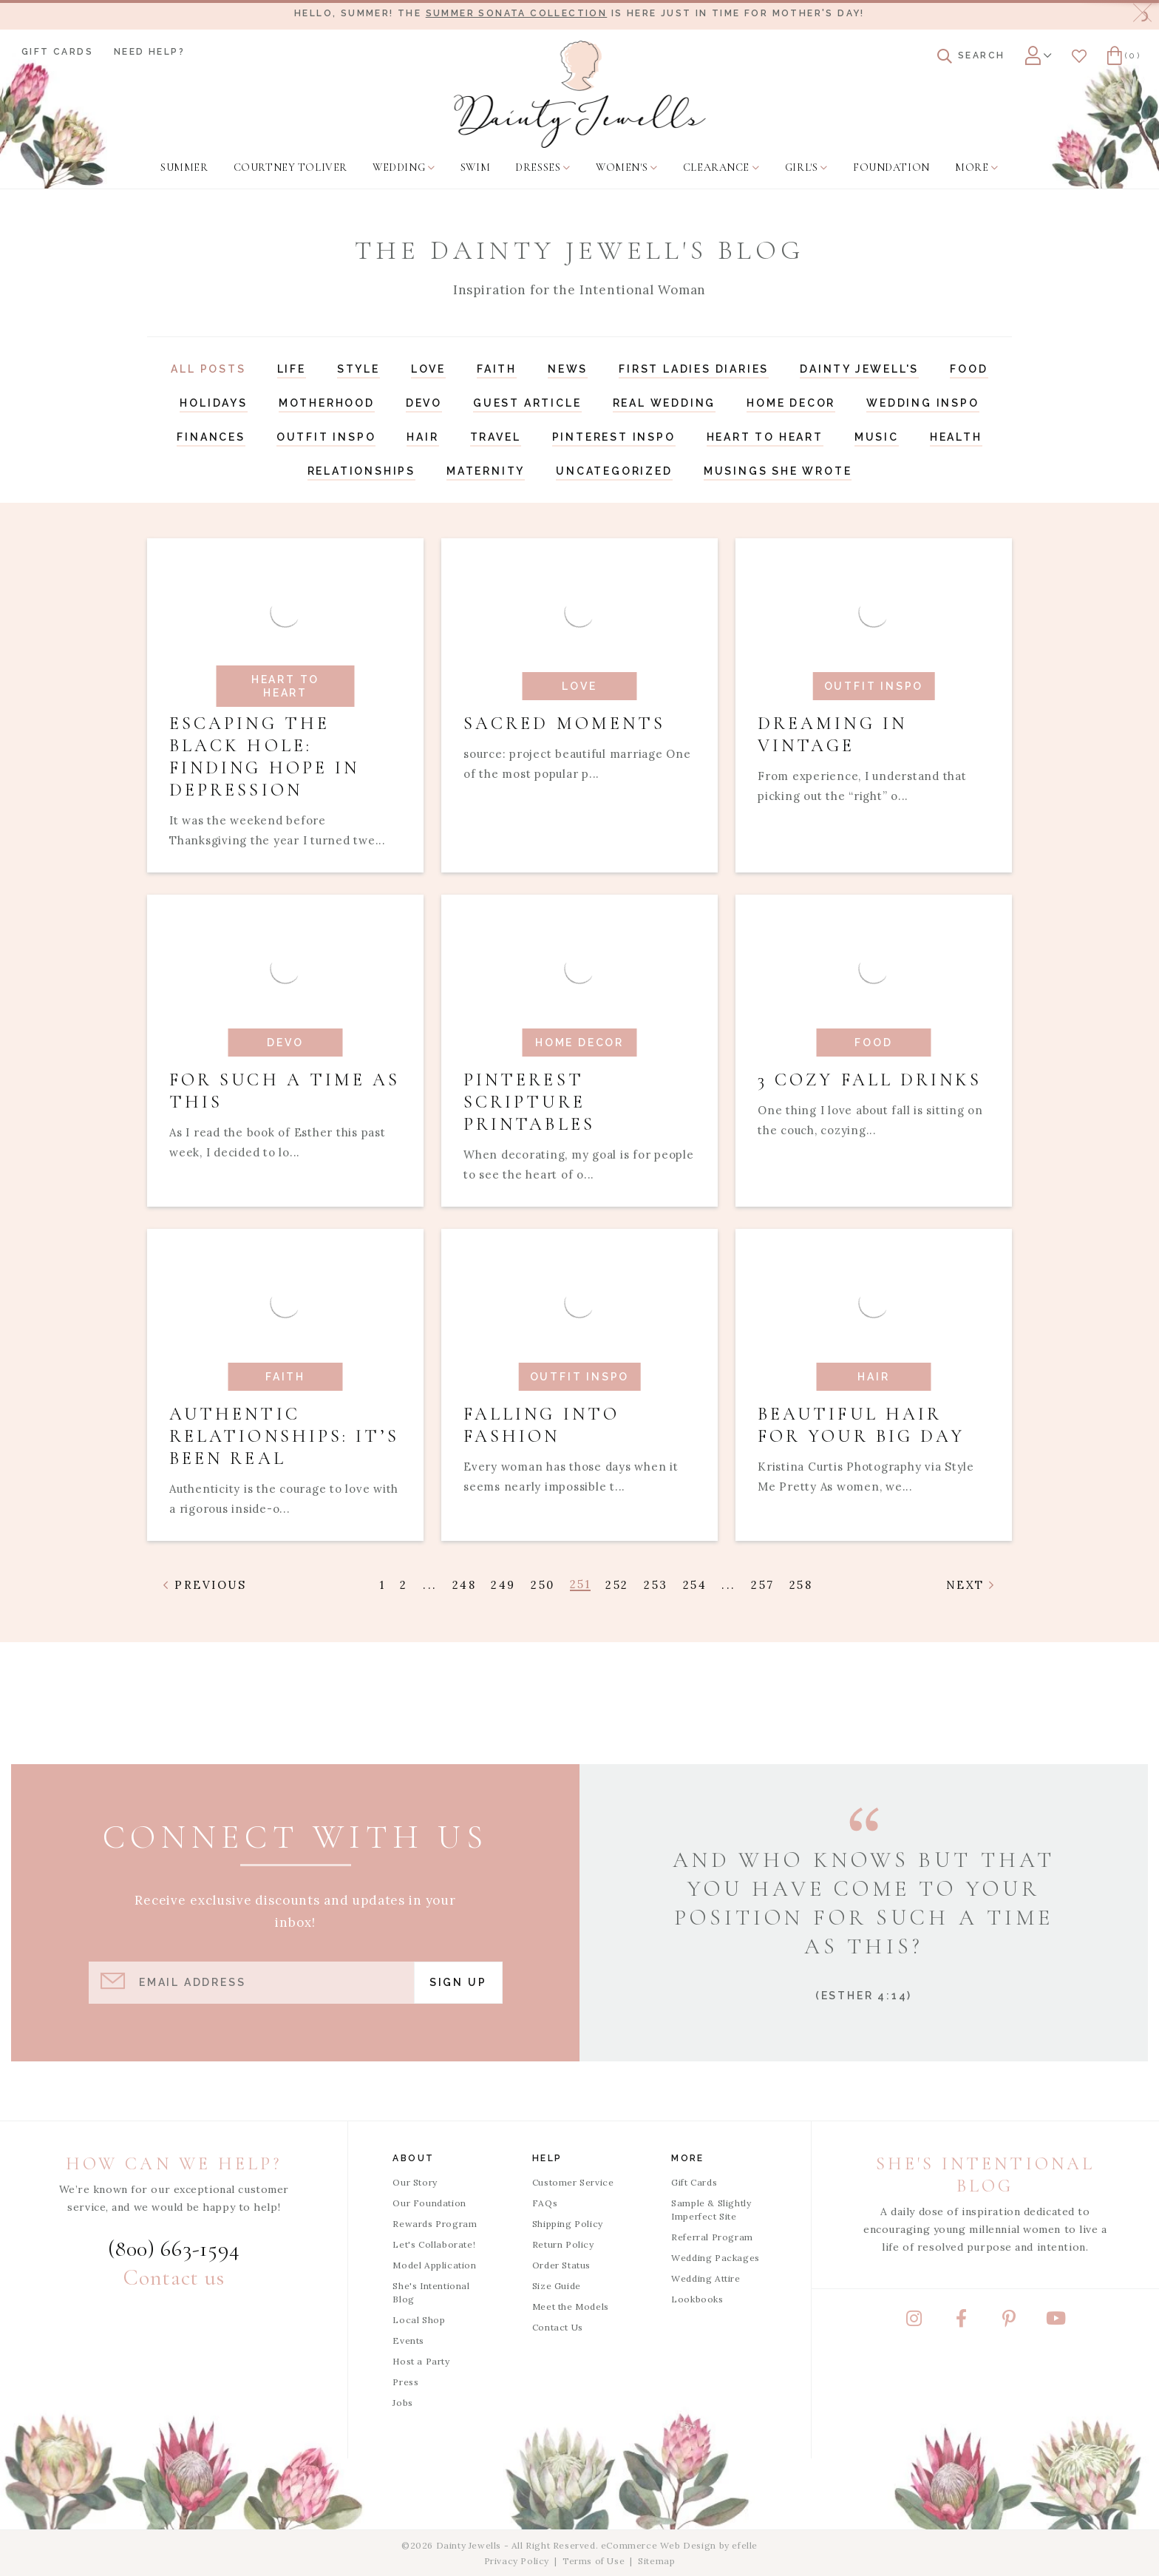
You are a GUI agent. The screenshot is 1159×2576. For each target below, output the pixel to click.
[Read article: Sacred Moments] (579, 705)
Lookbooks (697, 2299)
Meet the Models (570, 2306)
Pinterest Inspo (614, 437)
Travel (495, 437)
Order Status (561, 2265)
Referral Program (712, 2237)
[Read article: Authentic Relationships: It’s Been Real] (285, 1385)
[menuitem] (184, 168)
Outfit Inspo (326, 437)
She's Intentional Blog (430, 2292)
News (568, 369)
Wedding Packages (715, 2257)
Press (405, 2381)
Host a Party (420, 2361)
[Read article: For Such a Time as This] (285, 1051)
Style (358, 369)
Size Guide (556, 2285)
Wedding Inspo (922, 403)
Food (969, 369)
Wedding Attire (705, 2278)
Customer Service (573, 2182)
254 (695, 1584)
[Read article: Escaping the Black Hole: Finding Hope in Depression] (285, 705)
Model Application (434, 2265)
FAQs (544, 2203)
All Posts (208, 369)
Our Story (414, 2182)
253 (656, 1584)
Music (876, 437)
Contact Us (557, 2327)
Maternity (485, 471)
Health (956, 437)
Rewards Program (434, 2223)
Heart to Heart (765, 437)
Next (971, 1584)
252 (617, 1584)
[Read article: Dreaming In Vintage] (873, 705)
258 (801, 1584)
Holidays (213, 403)
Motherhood (327, 403)
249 (503, 1584)
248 (464, 1584)
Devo (424, 403)
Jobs (402, 2402)
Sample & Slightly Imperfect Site (711, 2209)
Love (428, 369)
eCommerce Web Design (658, 2545)
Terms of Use (593, 2560)
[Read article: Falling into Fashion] (579, 1385)
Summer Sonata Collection (517, 13)
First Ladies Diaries (694, 369)
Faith (497, 369)
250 (543, 1584)
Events (408, 2340)
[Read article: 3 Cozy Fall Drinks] (873, 1051)
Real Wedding (664, 403)
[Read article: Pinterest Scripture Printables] (579, 1051)
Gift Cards (57, 52)
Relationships (361, 471)
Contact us (173, 2277)
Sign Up (458, 1982)
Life (291, 369)
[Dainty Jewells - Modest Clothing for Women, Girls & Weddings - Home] (580, 94)
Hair (422, 437)
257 (763, 1584)
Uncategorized (614, 471)
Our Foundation (429, 2203)
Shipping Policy (567, 2223)
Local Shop (418, 2319)
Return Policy (563, 2244)
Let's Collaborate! (433, 2244)
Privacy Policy (516, 2560)
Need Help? (149, 52)
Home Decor (791, 403)
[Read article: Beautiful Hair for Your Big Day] (873, 1385)
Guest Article (527, 403)
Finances (211, 437)
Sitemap (656, 2560)
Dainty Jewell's (859, 369)
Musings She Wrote (778, 471)
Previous (205, 1584)
